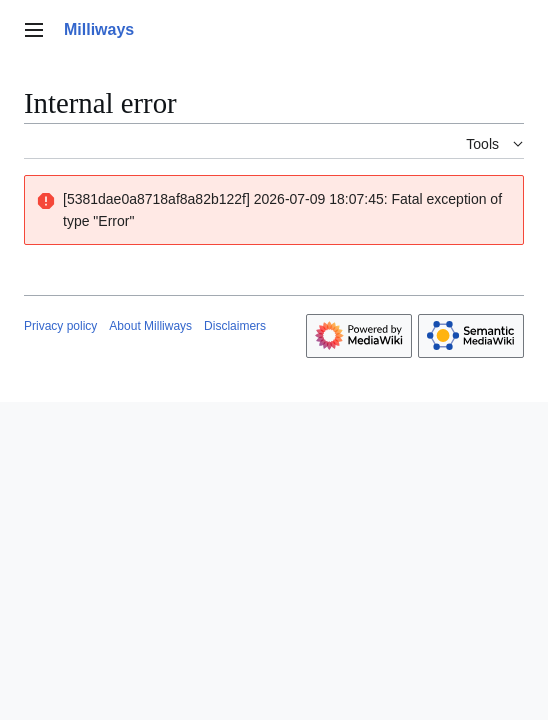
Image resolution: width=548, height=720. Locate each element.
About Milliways (150, 326)
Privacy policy (60, 326)
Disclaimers (235, 326)
